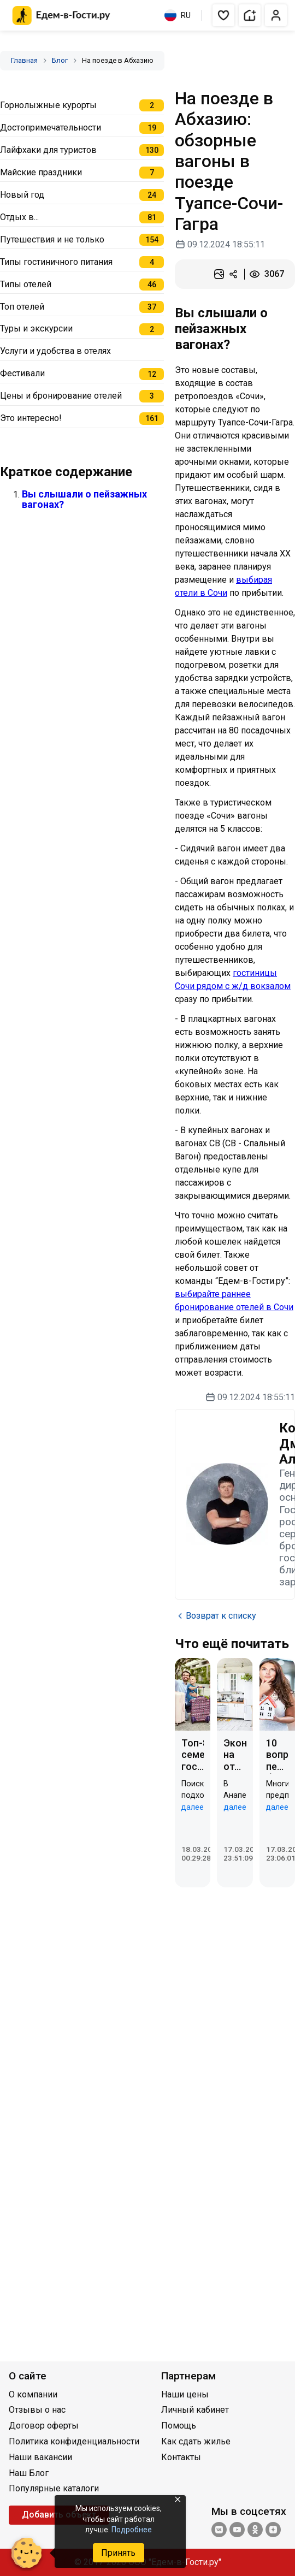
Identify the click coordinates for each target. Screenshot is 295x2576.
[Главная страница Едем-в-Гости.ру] (61, 15)
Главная (24, 60)
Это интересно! (31, 418)
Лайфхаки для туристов (48, 150)
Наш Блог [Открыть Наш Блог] (29, 2473)
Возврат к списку (215, 1615)
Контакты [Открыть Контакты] (181, 2457)
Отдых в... (19, 217)
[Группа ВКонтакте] (219, 2530)
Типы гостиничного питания (56, 262)
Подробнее (131, 2529)
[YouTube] (237, 2530)
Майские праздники (41, 172)
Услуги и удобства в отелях (55, 351)
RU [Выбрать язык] (177, 15)
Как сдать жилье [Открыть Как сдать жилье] (196, 2441)
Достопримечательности (50, 127)
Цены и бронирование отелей (61, 395)
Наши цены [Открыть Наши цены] (185, 2394)
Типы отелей (25, 284)
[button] (223, 15)
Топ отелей (22, 306)
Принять (118, 2553)
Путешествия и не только (52, 239)
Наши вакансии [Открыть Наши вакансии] (40, 2457)
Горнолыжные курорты (48, 105)
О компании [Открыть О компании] (33, 2394)
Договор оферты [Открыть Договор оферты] (44, 2425)
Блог (60, 60)
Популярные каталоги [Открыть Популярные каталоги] (54, 2488)
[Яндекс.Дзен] (273, 2530)
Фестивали (22, 373)
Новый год (22, 195)
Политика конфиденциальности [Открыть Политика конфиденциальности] (74, 2441)
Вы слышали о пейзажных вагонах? (84, 499)
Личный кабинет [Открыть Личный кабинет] (195, 2410)
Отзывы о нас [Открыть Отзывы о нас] (37, 2410)
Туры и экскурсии (36, 328)
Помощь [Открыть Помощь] (178, 2425)
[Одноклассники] (255, 2530)
